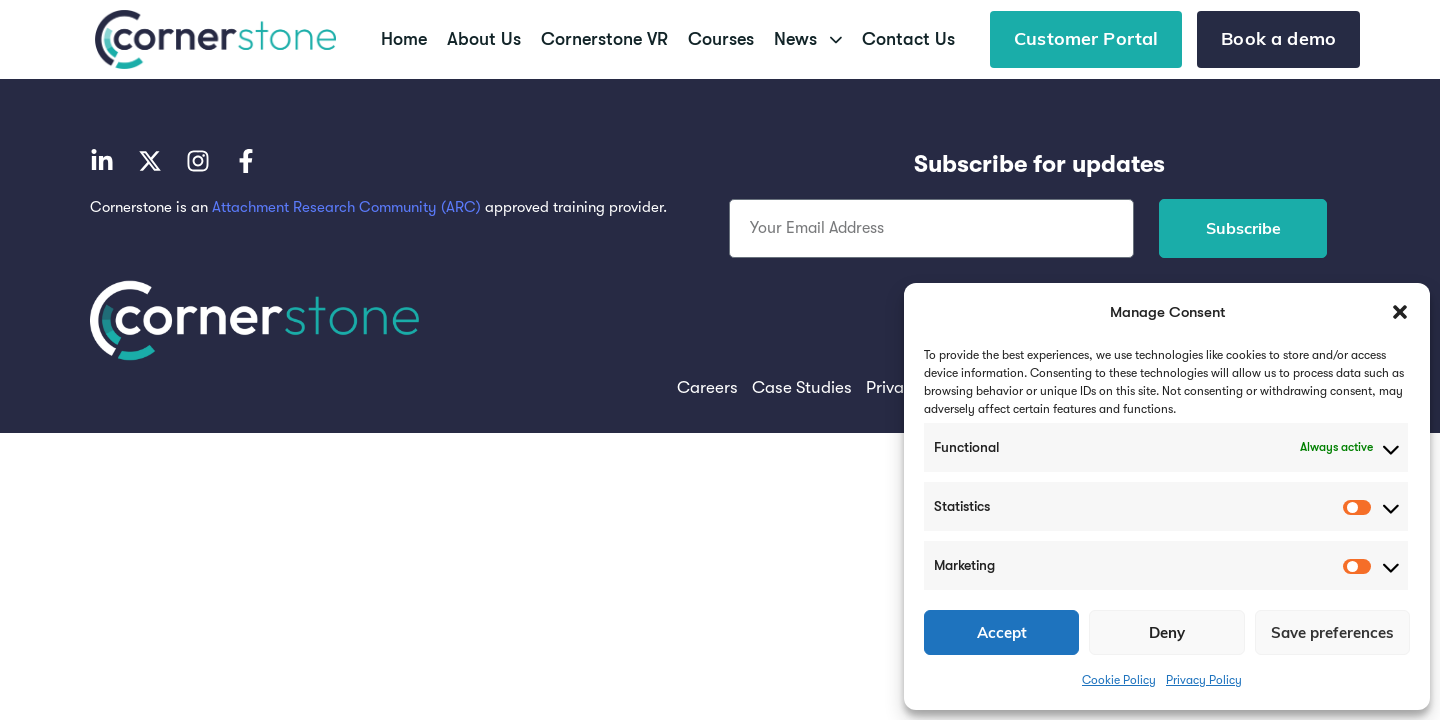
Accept (1002, 632)
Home (404, 39)
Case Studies (802, 387)
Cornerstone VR (604, 39)
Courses (721, 39)
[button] (1400, 312)
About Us (484, 39)
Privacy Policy (1204, 680)
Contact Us (908, 39)
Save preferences (1332, 632)
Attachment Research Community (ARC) (346, 207)
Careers (707, 387)
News (808, 39)
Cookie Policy (1119, 680)
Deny (1167, 632)
